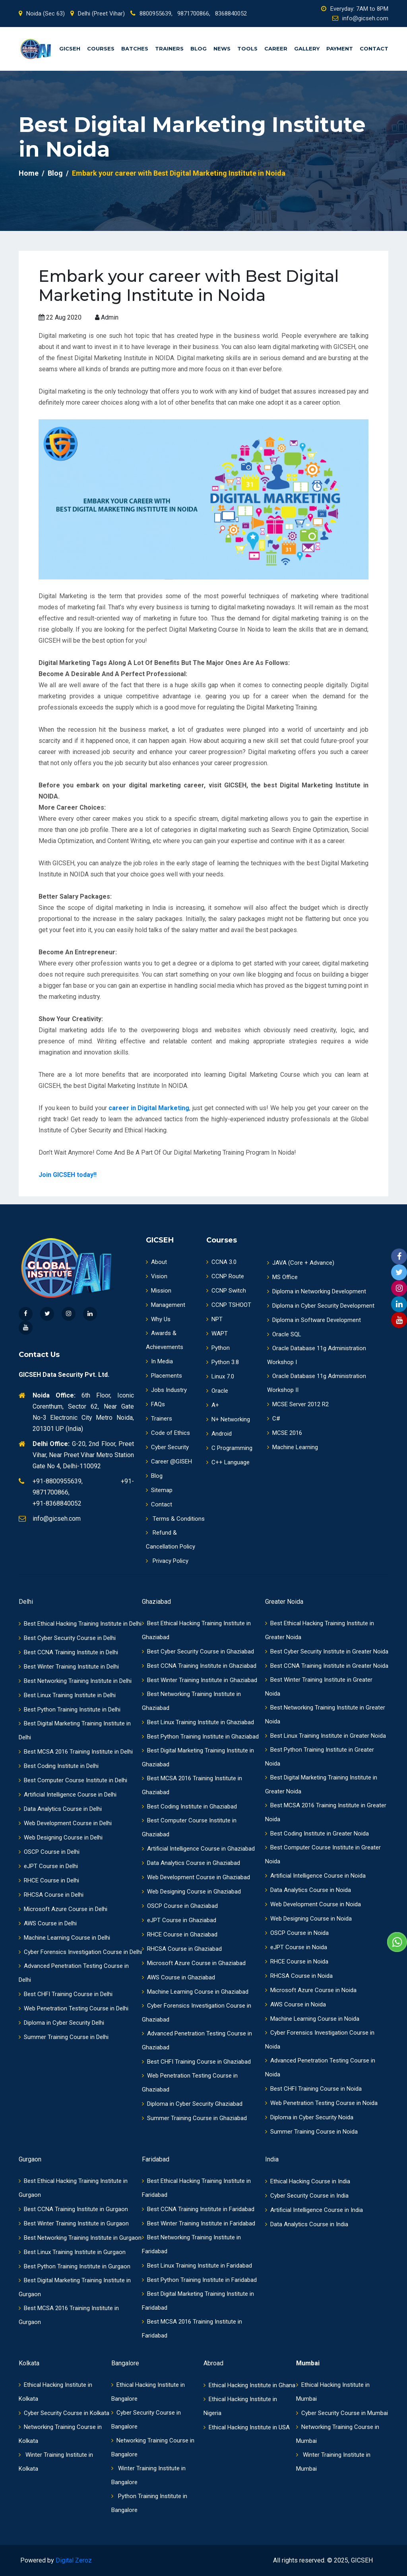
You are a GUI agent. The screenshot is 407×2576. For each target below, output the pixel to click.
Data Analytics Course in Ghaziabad (191, 1863)
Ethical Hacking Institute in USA (247, 2427)
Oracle (217, 1390)
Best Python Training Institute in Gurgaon (74, 2266)
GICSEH (69, 48)
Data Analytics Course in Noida (308, 1890)
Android (219, 1433)
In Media (159, 1361)
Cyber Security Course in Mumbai (342, 2413)
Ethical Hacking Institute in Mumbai (333, 2391)
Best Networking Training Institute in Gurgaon (80, 2237)
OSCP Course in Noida (297, 1932)
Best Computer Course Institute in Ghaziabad (189, 1827)
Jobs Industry (166, 1390)
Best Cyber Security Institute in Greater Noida (326, 1651)
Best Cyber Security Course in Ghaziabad (198, 1651)
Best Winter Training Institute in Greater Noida (318, 1686)
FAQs (155, 1404)
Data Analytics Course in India (306, 2224)
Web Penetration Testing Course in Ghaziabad (190, 2082)
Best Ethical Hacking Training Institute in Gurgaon (73, 2187)
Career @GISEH (169, 1461)
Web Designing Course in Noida (308, 1918)
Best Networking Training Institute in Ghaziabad (191, 1701)
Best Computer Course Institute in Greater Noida (323, 1854)
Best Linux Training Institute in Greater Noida (325, 1735)
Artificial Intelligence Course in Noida (315, 1875)
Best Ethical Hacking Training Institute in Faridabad (196, 2187)
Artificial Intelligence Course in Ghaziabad (198, 1848)
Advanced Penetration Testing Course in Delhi (74, 1972)
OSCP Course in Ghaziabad (180, 1905)
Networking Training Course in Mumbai (337, 2433)
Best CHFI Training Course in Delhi (65, 1994)
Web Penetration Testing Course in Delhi (73, 2008)
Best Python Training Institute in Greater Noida (319, 1756)
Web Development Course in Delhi (65, 1823)
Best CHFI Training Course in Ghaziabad (196, 2061)
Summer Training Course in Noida (311, 2131)
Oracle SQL (284, 1334)
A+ (212, 1405)
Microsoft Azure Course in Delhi (63, 1909)
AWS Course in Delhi (48, 1923)
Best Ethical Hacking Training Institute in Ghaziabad (196, 1630)
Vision (156, 1276)
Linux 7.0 (220, 1376)
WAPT (217, 1333)
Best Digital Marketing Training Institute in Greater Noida (321, 1784)
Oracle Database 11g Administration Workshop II (316, 1383)
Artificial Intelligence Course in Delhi (67, 1794)
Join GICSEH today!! (68, 1174)
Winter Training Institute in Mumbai (333, 2461)
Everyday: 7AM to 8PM (354, 8)
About (156, 1262)
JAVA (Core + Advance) (300, 1262)
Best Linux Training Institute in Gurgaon (72, 2252)
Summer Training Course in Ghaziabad (194, 2118)
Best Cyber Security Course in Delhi (67, 1638)
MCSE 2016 (284, 1432)
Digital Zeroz (74, 2560)
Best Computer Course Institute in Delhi (73, 1780)
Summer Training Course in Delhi (64, 2037)
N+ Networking (228, 1419)
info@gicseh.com (360, 18)
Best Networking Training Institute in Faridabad (191, 2244)
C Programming (229, 1448)
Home (29, 173)
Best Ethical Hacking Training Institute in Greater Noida (319, 1630)
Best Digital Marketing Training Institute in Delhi (75, 1730)
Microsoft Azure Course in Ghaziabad (194, 1963)
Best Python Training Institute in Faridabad (199, 2279)
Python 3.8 (222, 1362)
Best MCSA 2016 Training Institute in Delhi (76, 1751)
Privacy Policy (167, 1560)
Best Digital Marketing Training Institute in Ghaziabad (198, 1757)
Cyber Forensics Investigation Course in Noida (319, 2039)
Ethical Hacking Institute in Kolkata (55, 2391)
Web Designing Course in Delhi (61, 1837)
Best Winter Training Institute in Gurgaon (74, 2223)
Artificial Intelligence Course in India (314, 2210)
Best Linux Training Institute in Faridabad (197, 2265)
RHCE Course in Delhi (49, 1880)
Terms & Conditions (175, 1518)
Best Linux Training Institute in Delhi (67, 1695)
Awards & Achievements (164, 1340)
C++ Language (228, 1462)
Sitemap (159, 1490)
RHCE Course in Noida (296, 1961)
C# (273, 1418)
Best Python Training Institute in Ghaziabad (200, 1736)
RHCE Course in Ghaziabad (179, 1934)
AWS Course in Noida (295, 2004)
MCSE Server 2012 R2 (298, 1404)
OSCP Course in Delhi (49, 1851)
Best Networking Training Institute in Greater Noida (325, 1714)
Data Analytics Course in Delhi (60, 1808)
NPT (214, 1319)
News (222, 48)
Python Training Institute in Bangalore (149, 2503)
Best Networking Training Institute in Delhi (75, 1680)
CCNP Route (225, 1276)
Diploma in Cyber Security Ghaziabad (192, 2103)
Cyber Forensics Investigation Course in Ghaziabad (196, 2012)
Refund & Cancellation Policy (170, 1539)
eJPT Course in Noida (296, 1947)
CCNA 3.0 (221, 1262)
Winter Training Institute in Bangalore (148, 2475)
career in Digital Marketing (149, 1108)
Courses (100, 48)
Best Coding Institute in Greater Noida (317, 1833)
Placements (164, 1375)
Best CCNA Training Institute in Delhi (68, 1652)
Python (218, 1347)
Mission (158, 1290)
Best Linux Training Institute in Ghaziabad (198, 1722)
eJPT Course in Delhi (48, 1866)
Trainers (169, 48)
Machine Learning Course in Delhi (64, 1937)
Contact (374, 48)
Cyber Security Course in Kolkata (64, 2413)
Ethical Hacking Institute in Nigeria (240, 2406)
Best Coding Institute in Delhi (59, 1766)
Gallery (307, 48)
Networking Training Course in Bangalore (152, 2447)
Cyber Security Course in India (307, 2195)
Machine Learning (292, 1447)
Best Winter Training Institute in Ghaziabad (199, 1680)
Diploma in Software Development (314, 1320)
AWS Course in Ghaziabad (178, 1977)
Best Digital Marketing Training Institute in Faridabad (198, 2300)
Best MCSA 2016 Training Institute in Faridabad (192, 2328)
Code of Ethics (168, 1432)
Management (165, 1304)
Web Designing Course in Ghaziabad (191, 1891)
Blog (198, 48)
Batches (134, 48)
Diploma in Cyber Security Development (320, 1305)
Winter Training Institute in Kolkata (56, 2461)
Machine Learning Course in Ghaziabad (195, 1991)
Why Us (158, 1319)
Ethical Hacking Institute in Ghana (249, 2385)
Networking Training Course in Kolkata (60, 2433)
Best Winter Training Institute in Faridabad (198, 2223)
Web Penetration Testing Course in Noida (321, 2103)
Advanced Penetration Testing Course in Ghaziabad (197, 2040)
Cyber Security (167, 1447)
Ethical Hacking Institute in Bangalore (148, 2391)
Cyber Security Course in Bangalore (146, 2419)
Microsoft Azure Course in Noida (311, 1990)
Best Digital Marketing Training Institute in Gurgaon (75, 2287)
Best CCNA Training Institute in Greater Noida (326, 1665)
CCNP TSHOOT (228, 1304)
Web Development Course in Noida (313, 1904)
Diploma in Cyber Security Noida (309, 2117)
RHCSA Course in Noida (299, 1975)
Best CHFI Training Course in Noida (313, 2088)
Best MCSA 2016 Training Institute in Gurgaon (69, 2315)
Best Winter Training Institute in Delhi (69, 1666)
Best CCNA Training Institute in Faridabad (198, 2209)
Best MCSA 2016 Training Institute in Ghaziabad (192, 1785)
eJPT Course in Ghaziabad (179, 1920)
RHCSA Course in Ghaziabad (182, 1948)
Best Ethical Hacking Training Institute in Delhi (80, 1623)
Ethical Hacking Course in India (307, 2181)
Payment (339, 48)
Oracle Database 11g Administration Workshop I (316, 1355)
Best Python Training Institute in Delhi (69, 1709)
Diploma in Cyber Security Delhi (61, 2022)
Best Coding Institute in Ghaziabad (189, 1806)
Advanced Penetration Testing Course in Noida (320, 2067)
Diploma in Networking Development (316, 1291)
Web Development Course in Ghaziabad (196, 1877)
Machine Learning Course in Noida (312, 2018)
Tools (247, 48)
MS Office (282, 1277)
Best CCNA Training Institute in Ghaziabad (199, 1665)
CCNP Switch (226, 1290)
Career (275, 48)
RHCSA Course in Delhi (51, 1894)
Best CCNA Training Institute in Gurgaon (73, 2209)
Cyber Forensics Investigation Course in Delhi (80, 1952)
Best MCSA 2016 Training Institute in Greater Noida (325, 1812)
